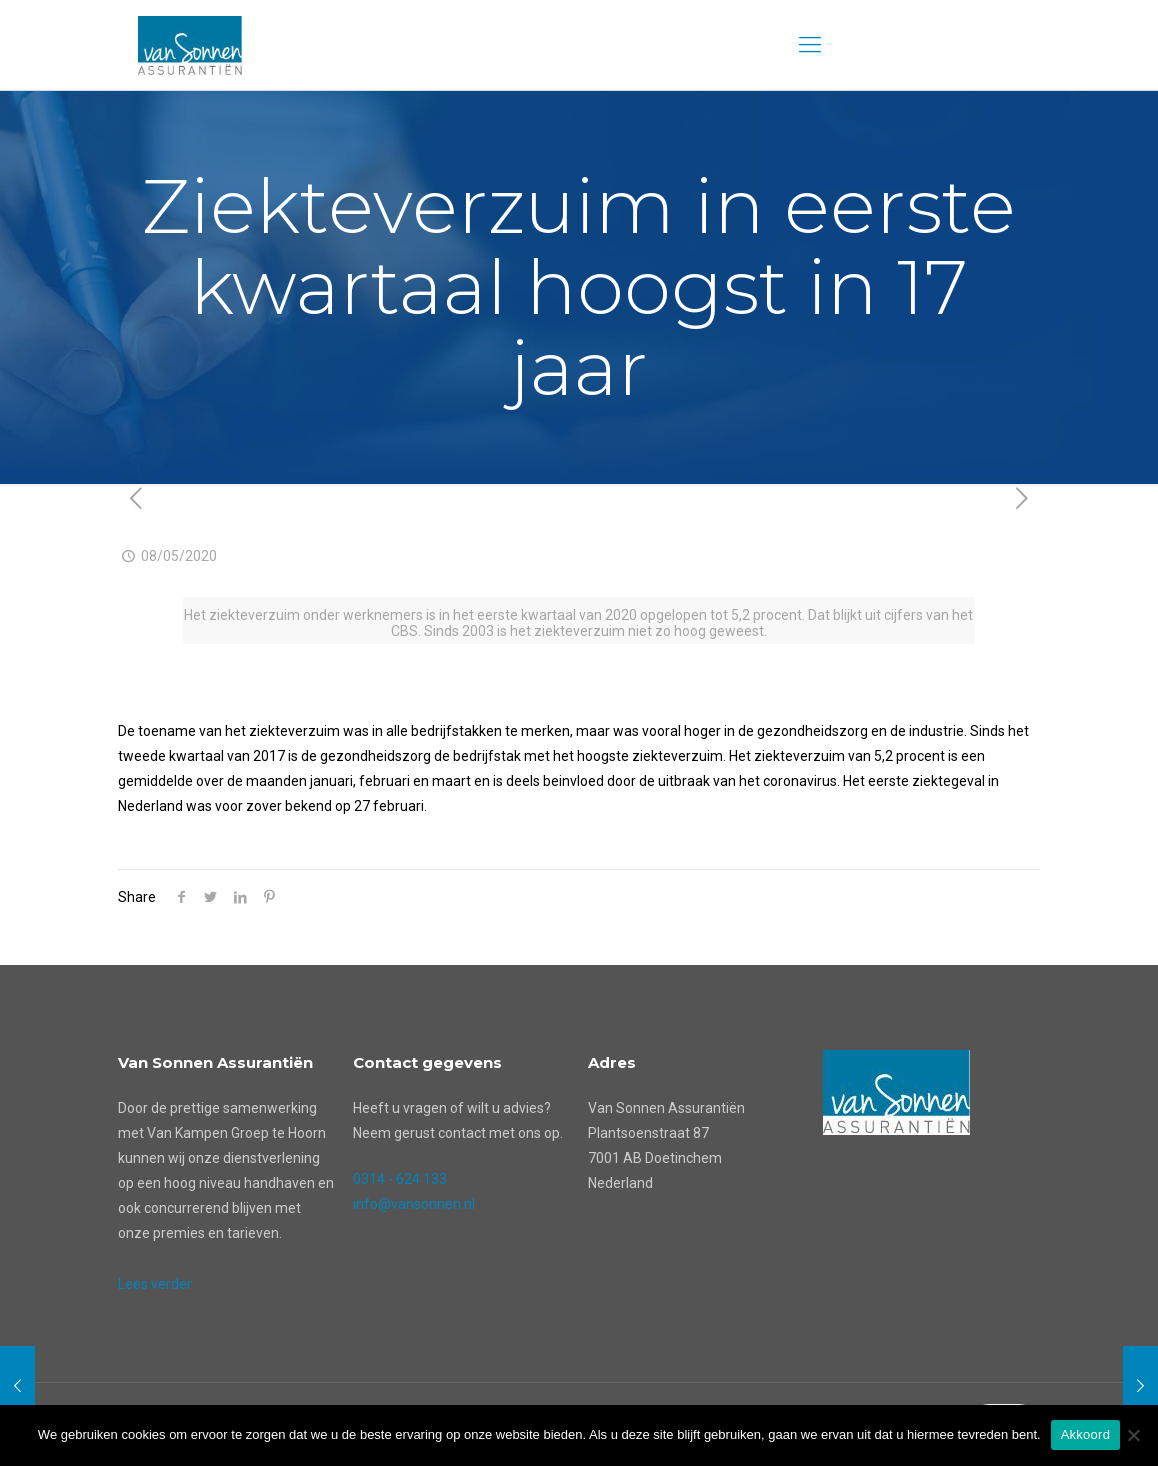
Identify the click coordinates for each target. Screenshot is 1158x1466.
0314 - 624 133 (400, 1179)
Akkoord (1085, 1434)
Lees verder (155, 1284)
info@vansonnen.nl (414, 1204)
